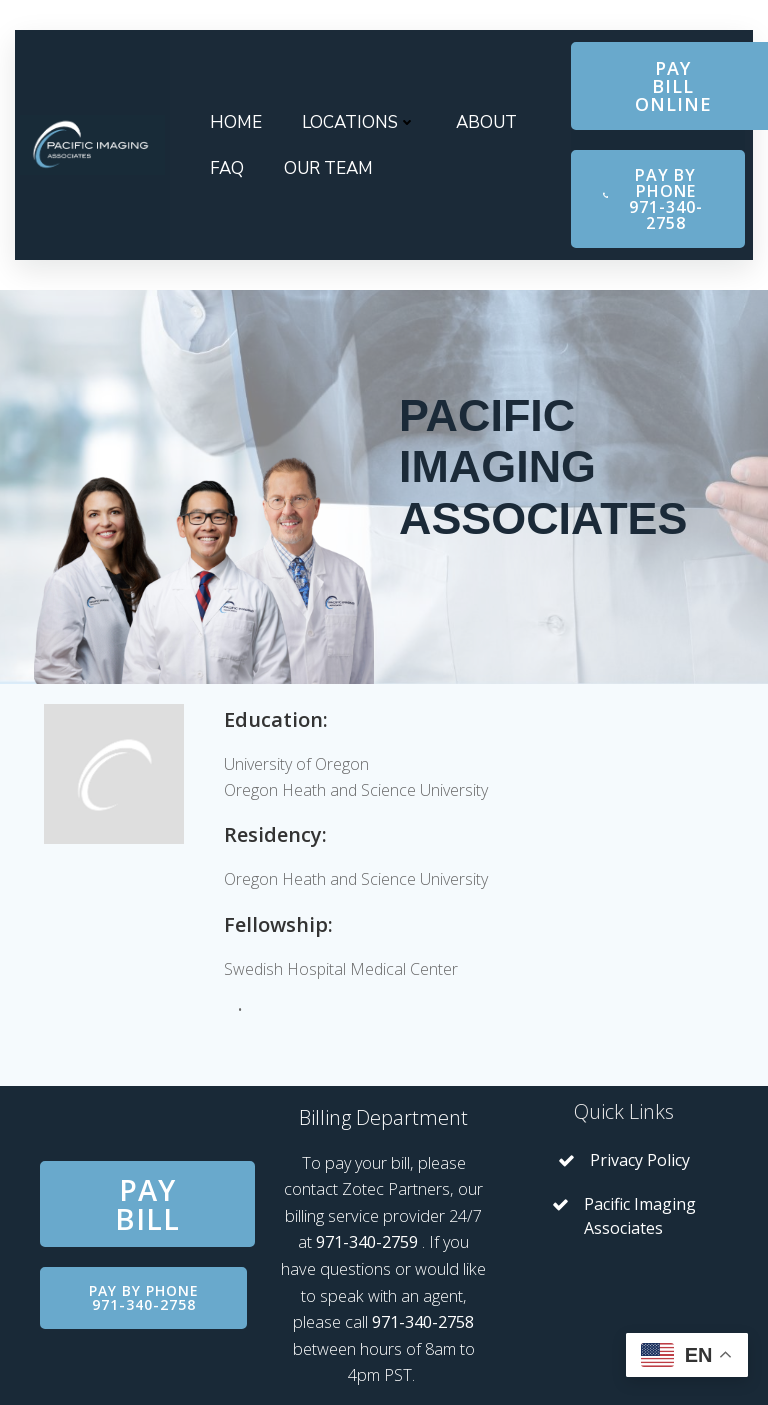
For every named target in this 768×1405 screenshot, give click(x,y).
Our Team (328, 168)
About (486, 122)
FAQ (227, 168)
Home (236, 122)
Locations (359, 122)
